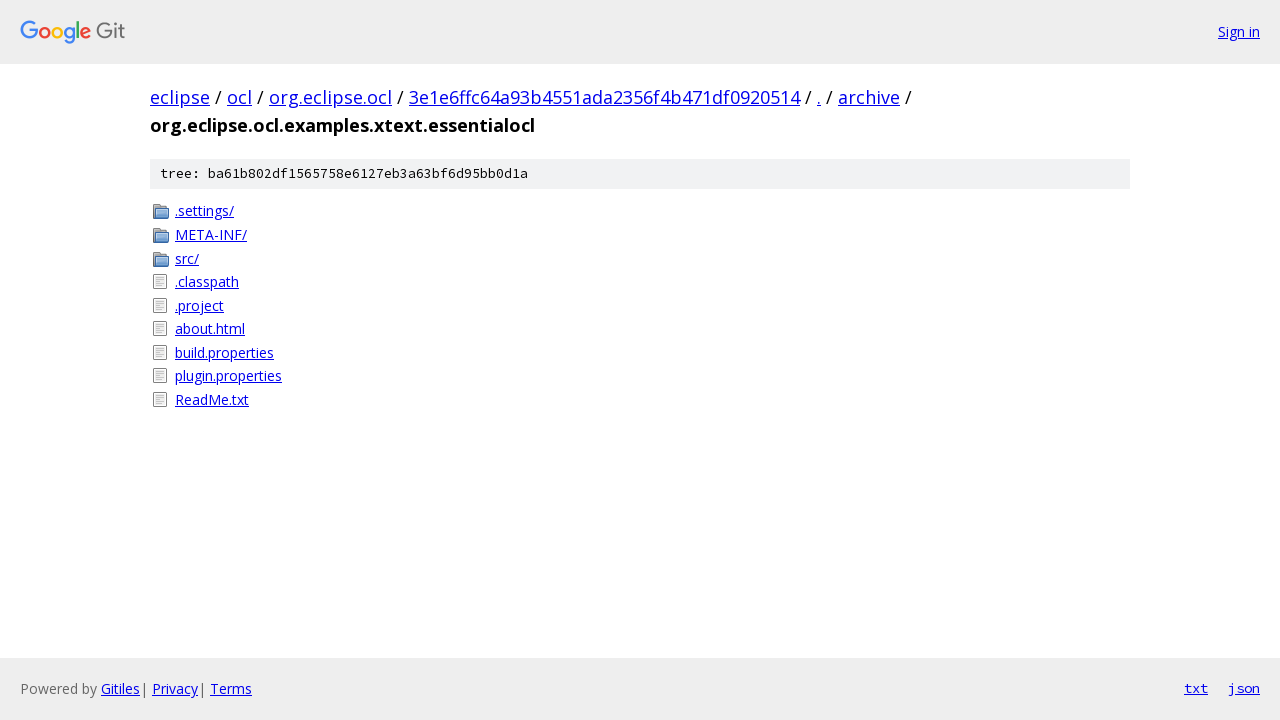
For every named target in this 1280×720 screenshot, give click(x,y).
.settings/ (204, 210)
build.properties (224, 352)
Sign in (1239, 31)
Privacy (175, 688)
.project (199, 305)
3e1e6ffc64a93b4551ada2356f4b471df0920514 (604, 97)
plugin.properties (228, 375)
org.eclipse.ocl (330, 97)
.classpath (207, 281)
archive (869, 97)
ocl (239, 97)
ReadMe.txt (212, 399)
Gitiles (120, 688)
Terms (231, 688)
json (1244, 688)
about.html (210, 328)
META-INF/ (211, 234)
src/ (187, 258)
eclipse (180, 97)
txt (1196, 688)
